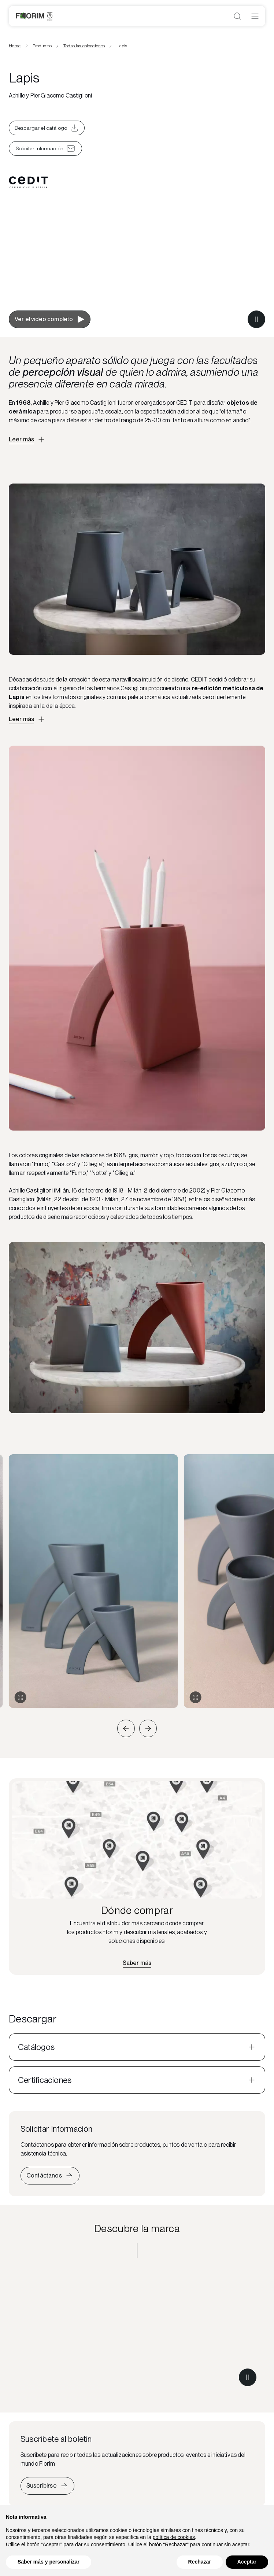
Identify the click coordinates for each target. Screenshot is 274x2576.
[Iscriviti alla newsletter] (47, 2486)
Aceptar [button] (246, 2562)
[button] (126, 1728)
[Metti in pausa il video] (256, 319)
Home (15, 45)
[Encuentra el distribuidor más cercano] (137, 1963)
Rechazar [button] (199, 2562)
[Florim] (34, 16)
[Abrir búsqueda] (237, 16)
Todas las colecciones (84, 45)
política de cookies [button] (174, 2537)
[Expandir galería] (20, 1697)
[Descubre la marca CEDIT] (137, 2331)
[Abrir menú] (255, 16)
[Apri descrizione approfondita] (27, 439)
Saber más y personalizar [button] (48, 2562)
